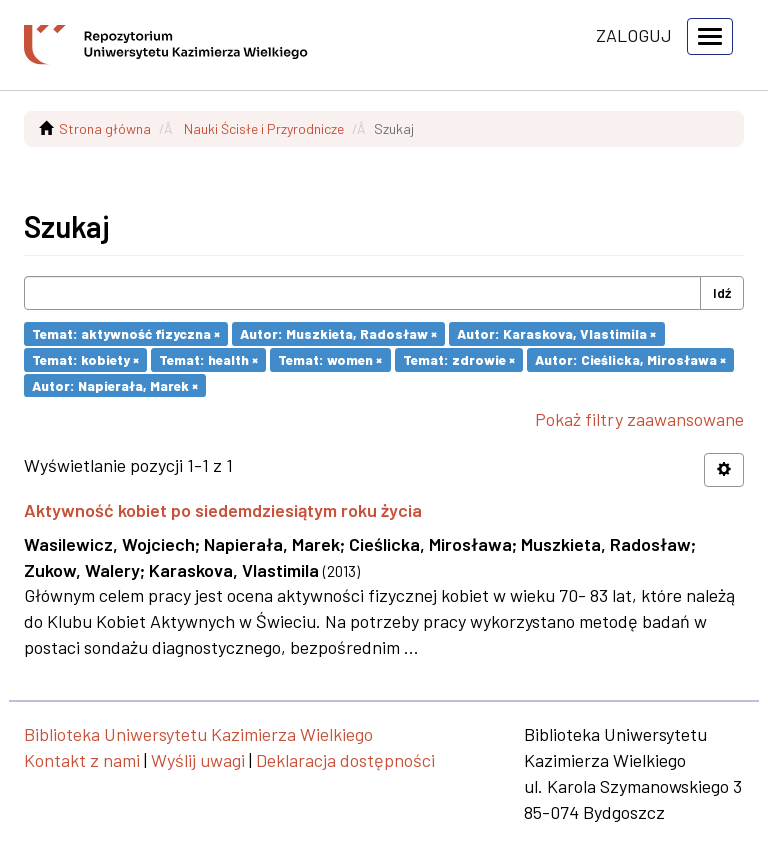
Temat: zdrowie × (459, 359)
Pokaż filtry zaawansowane (639, 419)
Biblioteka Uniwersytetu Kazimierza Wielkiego (198, 734)
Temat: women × (330, 359)
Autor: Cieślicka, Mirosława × (630, 359)
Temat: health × (208, 359)
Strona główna (105, 128)
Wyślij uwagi (198, 760)
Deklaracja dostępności (345, 760)
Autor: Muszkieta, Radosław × (338, 333)
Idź (722, 292)
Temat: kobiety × (85, 359)
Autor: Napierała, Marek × (115, 384)
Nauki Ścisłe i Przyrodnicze (264, 128)
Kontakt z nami (82, 760)
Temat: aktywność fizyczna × (126, 333)
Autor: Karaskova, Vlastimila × (556, 333)
